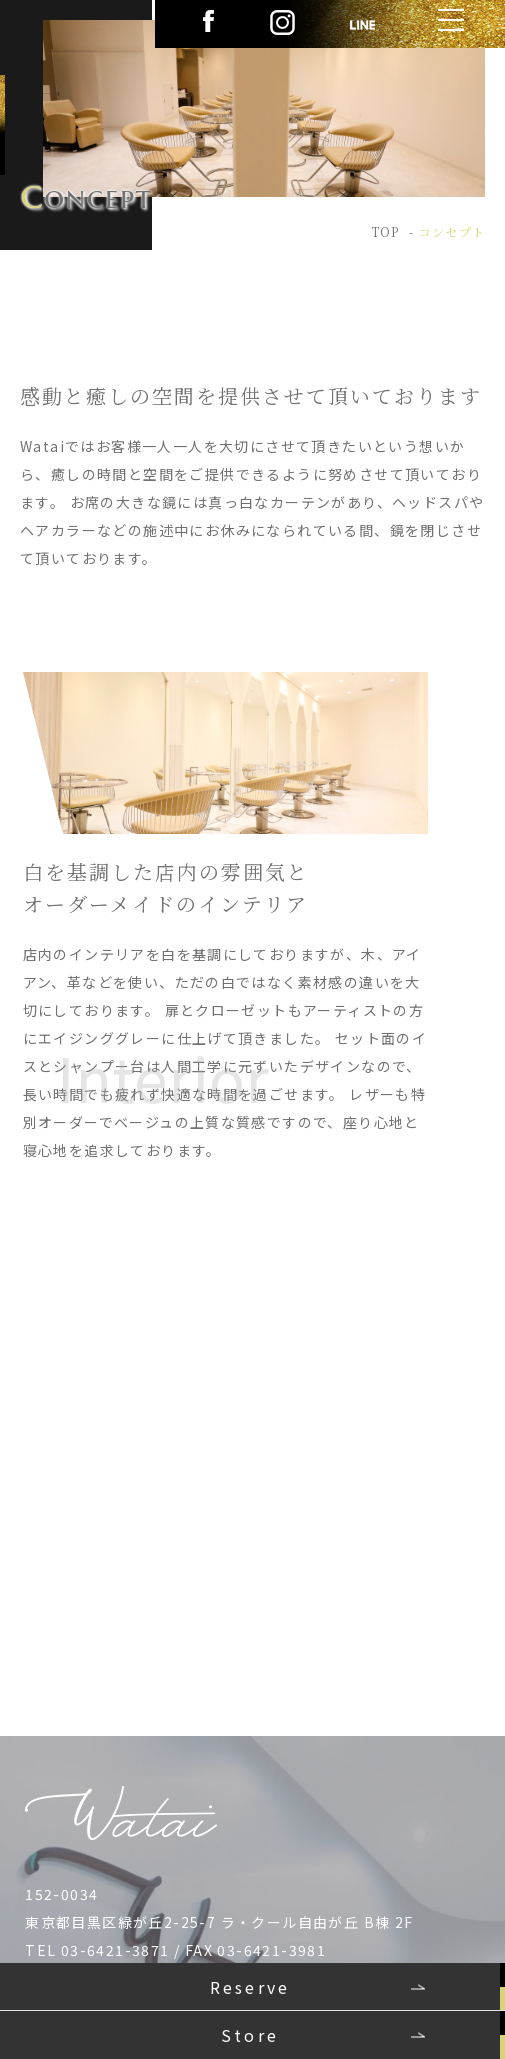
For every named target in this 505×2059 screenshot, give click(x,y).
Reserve (250, 1987)
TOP (385, 231)
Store (250, 2035)
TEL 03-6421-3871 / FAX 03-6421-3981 (175, 1950)
